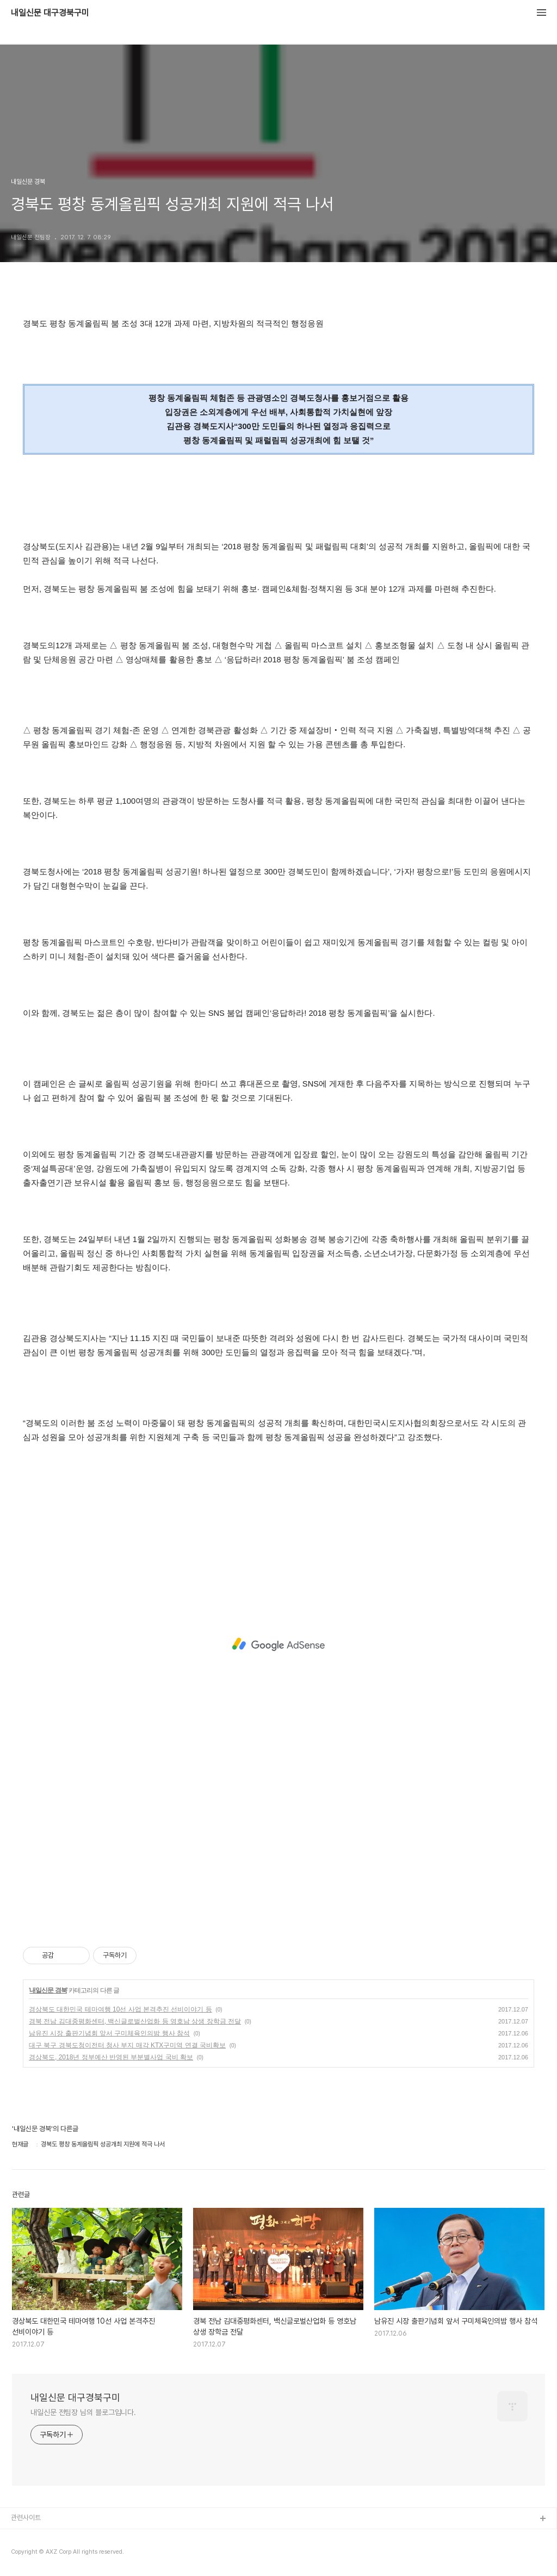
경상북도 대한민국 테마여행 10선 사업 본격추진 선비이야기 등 (120, 2009)
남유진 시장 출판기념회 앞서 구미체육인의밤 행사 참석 (109, 2033)
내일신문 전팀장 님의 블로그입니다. (83, 2412)
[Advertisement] (278, 1644)
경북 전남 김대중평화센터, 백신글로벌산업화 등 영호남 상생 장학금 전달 (135, 2021)
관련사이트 (26, 2517)
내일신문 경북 (47, 1990)
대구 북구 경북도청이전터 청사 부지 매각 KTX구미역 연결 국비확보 (127, 2045)
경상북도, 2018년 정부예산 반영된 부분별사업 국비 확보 (111, 2057)
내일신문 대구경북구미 (50, 13)
